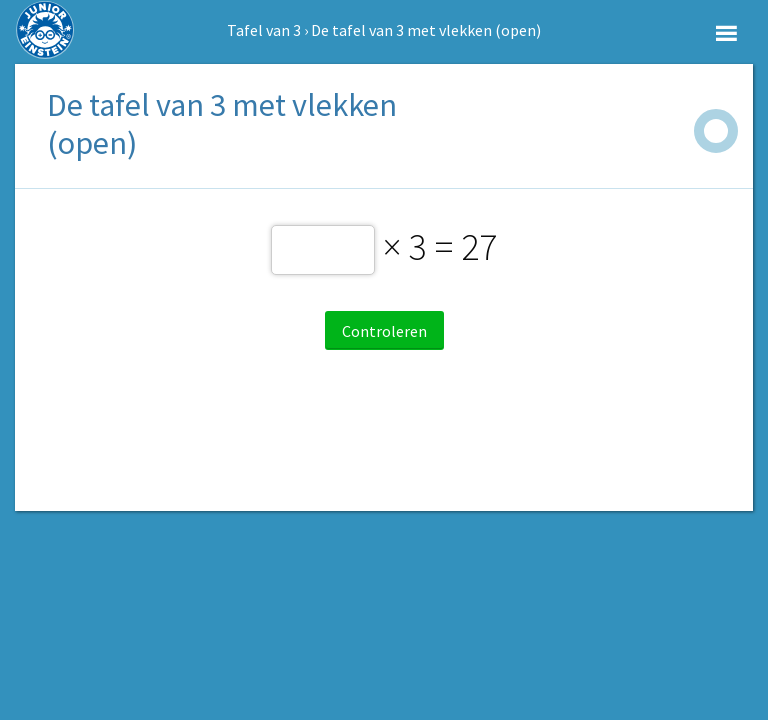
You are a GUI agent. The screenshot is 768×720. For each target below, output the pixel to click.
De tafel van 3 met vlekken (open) (426, 30)
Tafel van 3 (264, 30)
